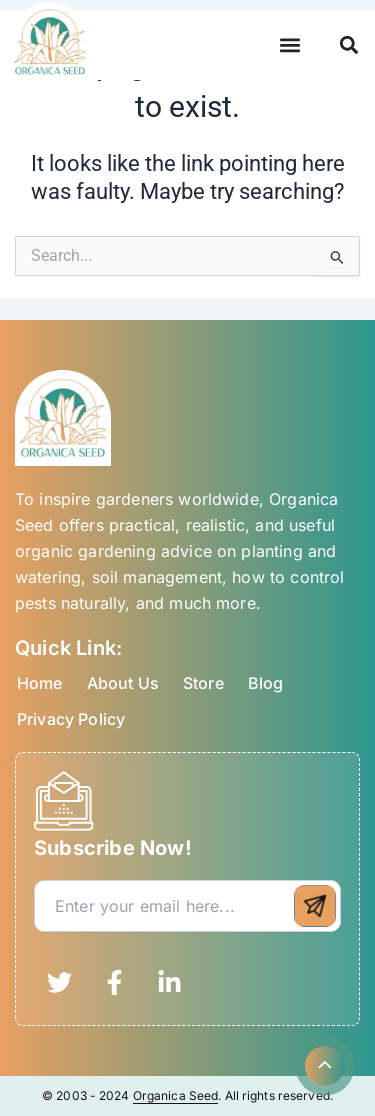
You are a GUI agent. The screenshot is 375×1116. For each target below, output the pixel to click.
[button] (290, 45)
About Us (123, 683)
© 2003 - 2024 (87, 1095)
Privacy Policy (71, 719)
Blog (266, 683)
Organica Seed (176, 1095)
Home (40, 683)
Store (203, 683)
